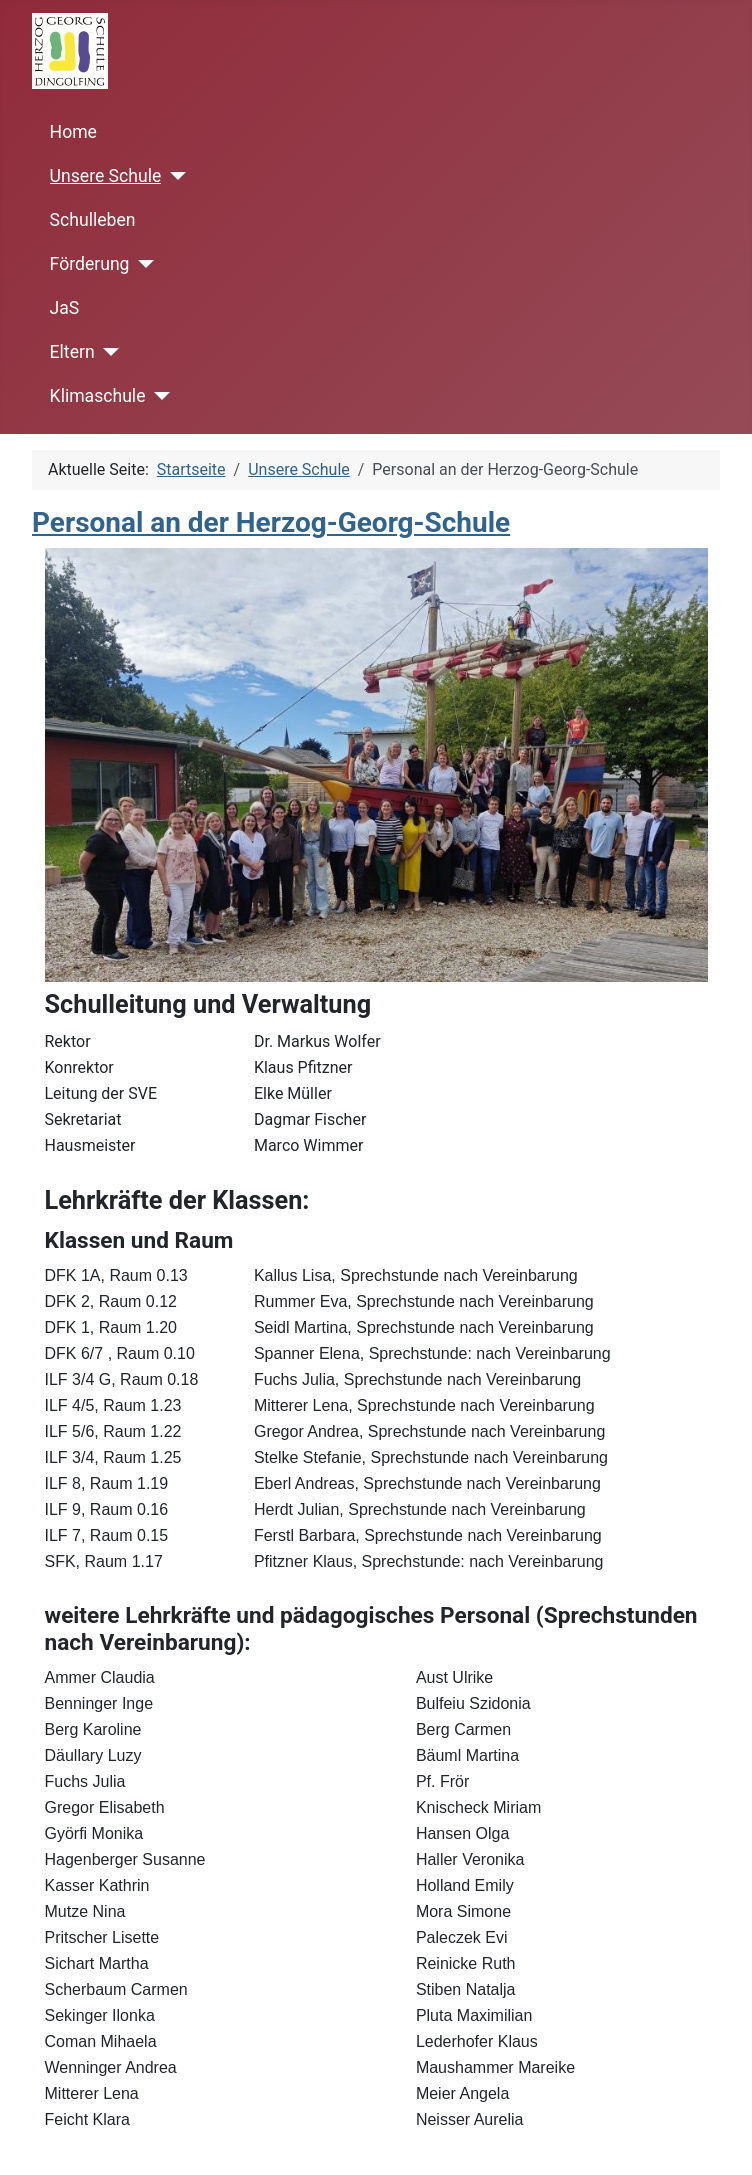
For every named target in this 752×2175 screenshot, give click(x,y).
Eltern (72, 352)
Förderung (90, 264)
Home (73, 132)
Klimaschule (98, 396)
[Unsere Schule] (173, 176)
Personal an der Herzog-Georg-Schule (271, 522)
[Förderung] (141, 264)
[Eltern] (107, 352)
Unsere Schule (106, 176)
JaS (65, 308)
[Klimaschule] (157, 396)
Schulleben (93, 220)
